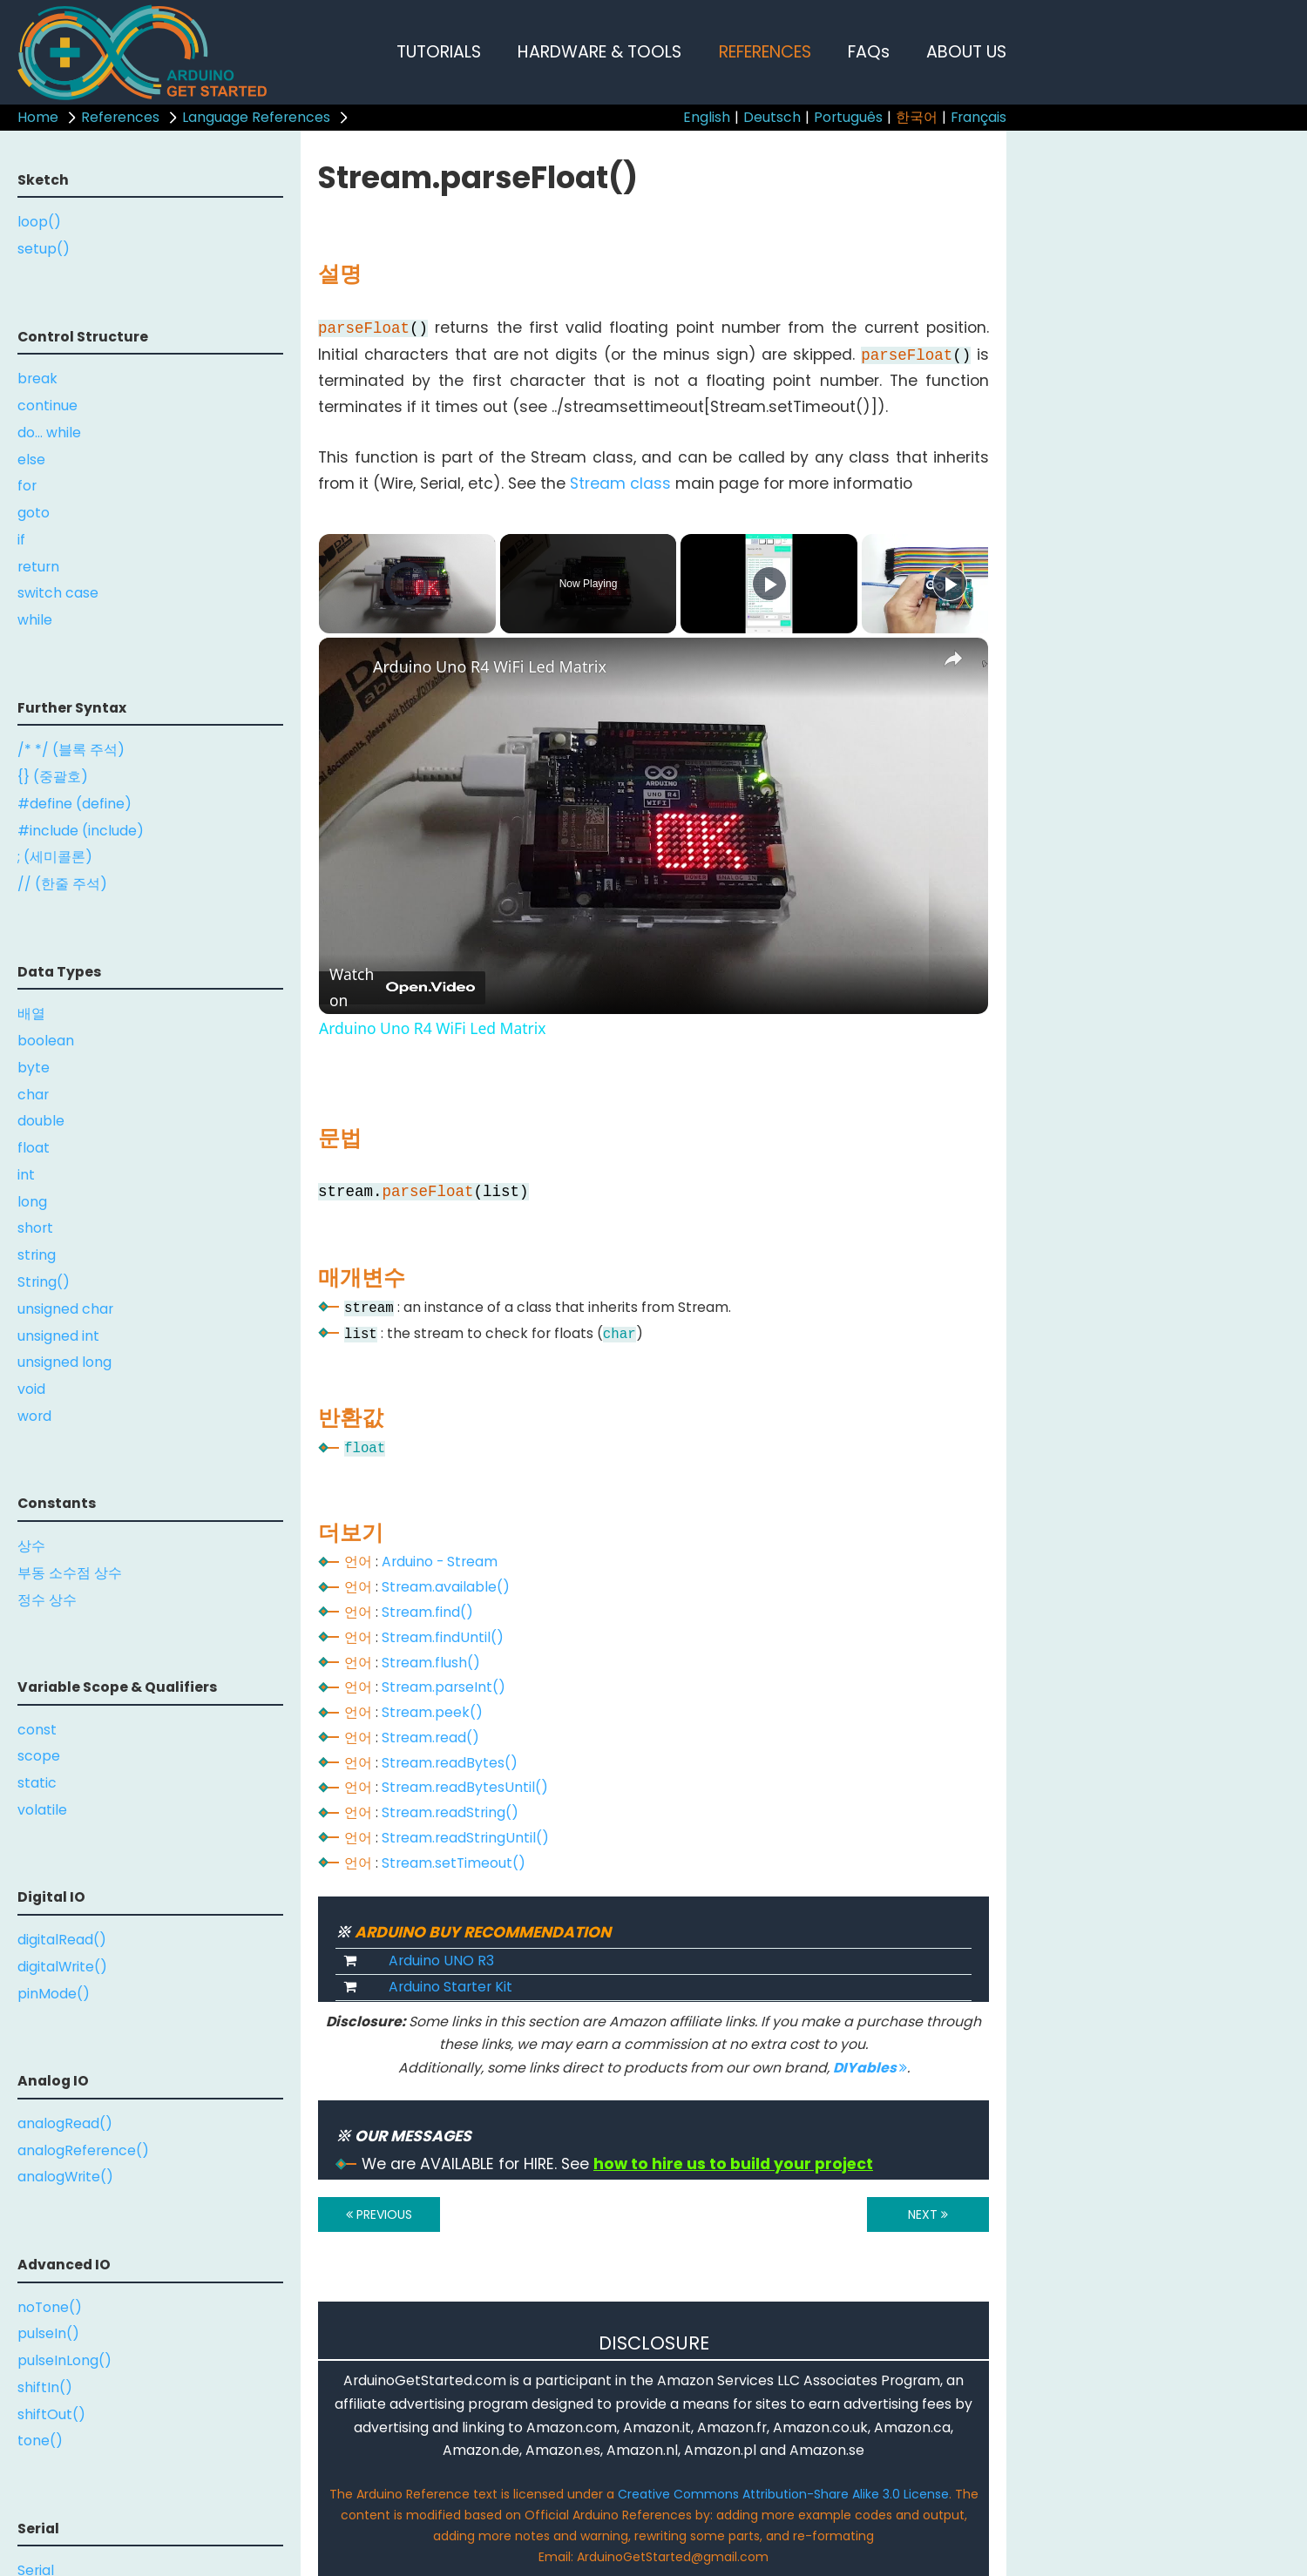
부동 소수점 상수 (69, 1573)
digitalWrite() (62, 1967)
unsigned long (64, 1362)
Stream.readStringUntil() (465, 1838)
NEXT (928, 2214)
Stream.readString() (450, 1812)
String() (43, 1282)
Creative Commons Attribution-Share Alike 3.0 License (783, 2494)
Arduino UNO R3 (441, 1961)
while (34, 620)
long (32, 1202)
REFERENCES (765, 52)
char (33, 1095)
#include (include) (80, 831)
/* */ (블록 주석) (71, 750)
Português (848, 117)
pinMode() (53, 1994)
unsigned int (58, 1336)
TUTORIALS (438, 52)
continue (47, 406)
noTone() (49, 2307)
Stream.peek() (432, 1712)
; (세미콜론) (54, 857)
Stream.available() (446, 1587)
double (40, 1121)
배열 (31, 1014)
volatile (42, 1810)
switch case (57, 593)
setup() (43, 249)
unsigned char (65, 1309)
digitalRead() (61, 1940)
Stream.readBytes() (450, 1763)
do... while (49, 433)
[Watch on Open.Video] (402, 987)
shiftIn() (44, 2387)
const (37, 1730)
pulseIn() (48, 2333)
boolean (45, 1041)
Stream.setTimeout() (453, 1863)
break (37, 378)
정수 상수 (47, 1600)
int (26, 1175)
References (120, 117)
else (31, 460)
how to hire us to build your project (733, 2163)
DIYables (870, 2068)
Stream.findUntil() (443, 1637)
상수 (31, 1546)
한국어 (917, 117)
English (706, 117)
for (27, 486)
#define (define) (74, 804)
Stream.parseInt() (443, 1687)
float (33, 1148)
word (34, 1416)
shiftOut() (51, 2414)
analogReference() (83, 2150)
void (31, 1389)
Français (978, 117)
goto (33, 513)
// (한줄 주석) (62, 884)
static (37, 1783)
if (21, 540)
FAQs (869, 52)
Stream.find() (427, 1612)
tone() (40, 2441)
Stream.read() (430, 1737)
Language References (256, 117)
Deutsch (772, 117)
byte (33, 1068)
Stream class (620, 483)
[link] (346, 665)
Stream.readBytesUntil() (465, 1787)
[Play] (769, 583)
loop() (39, 222)
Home (37, 117)
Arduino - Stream (440, 1562)
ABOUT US (966, 52)
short (35, 1228)
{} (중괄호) (52, 777)
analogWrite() (65, 2177)
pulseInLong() (64, 2360)
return (38, 567)
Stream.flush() (431, 1663)
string (36, 1255)
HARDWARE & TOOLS (599, 52)
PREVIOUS (379, 2214)
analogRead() (64, 2123)
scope (38, 1756)
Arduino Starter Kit (450, 1987)
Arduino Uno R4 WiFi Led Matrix (489, 666)
